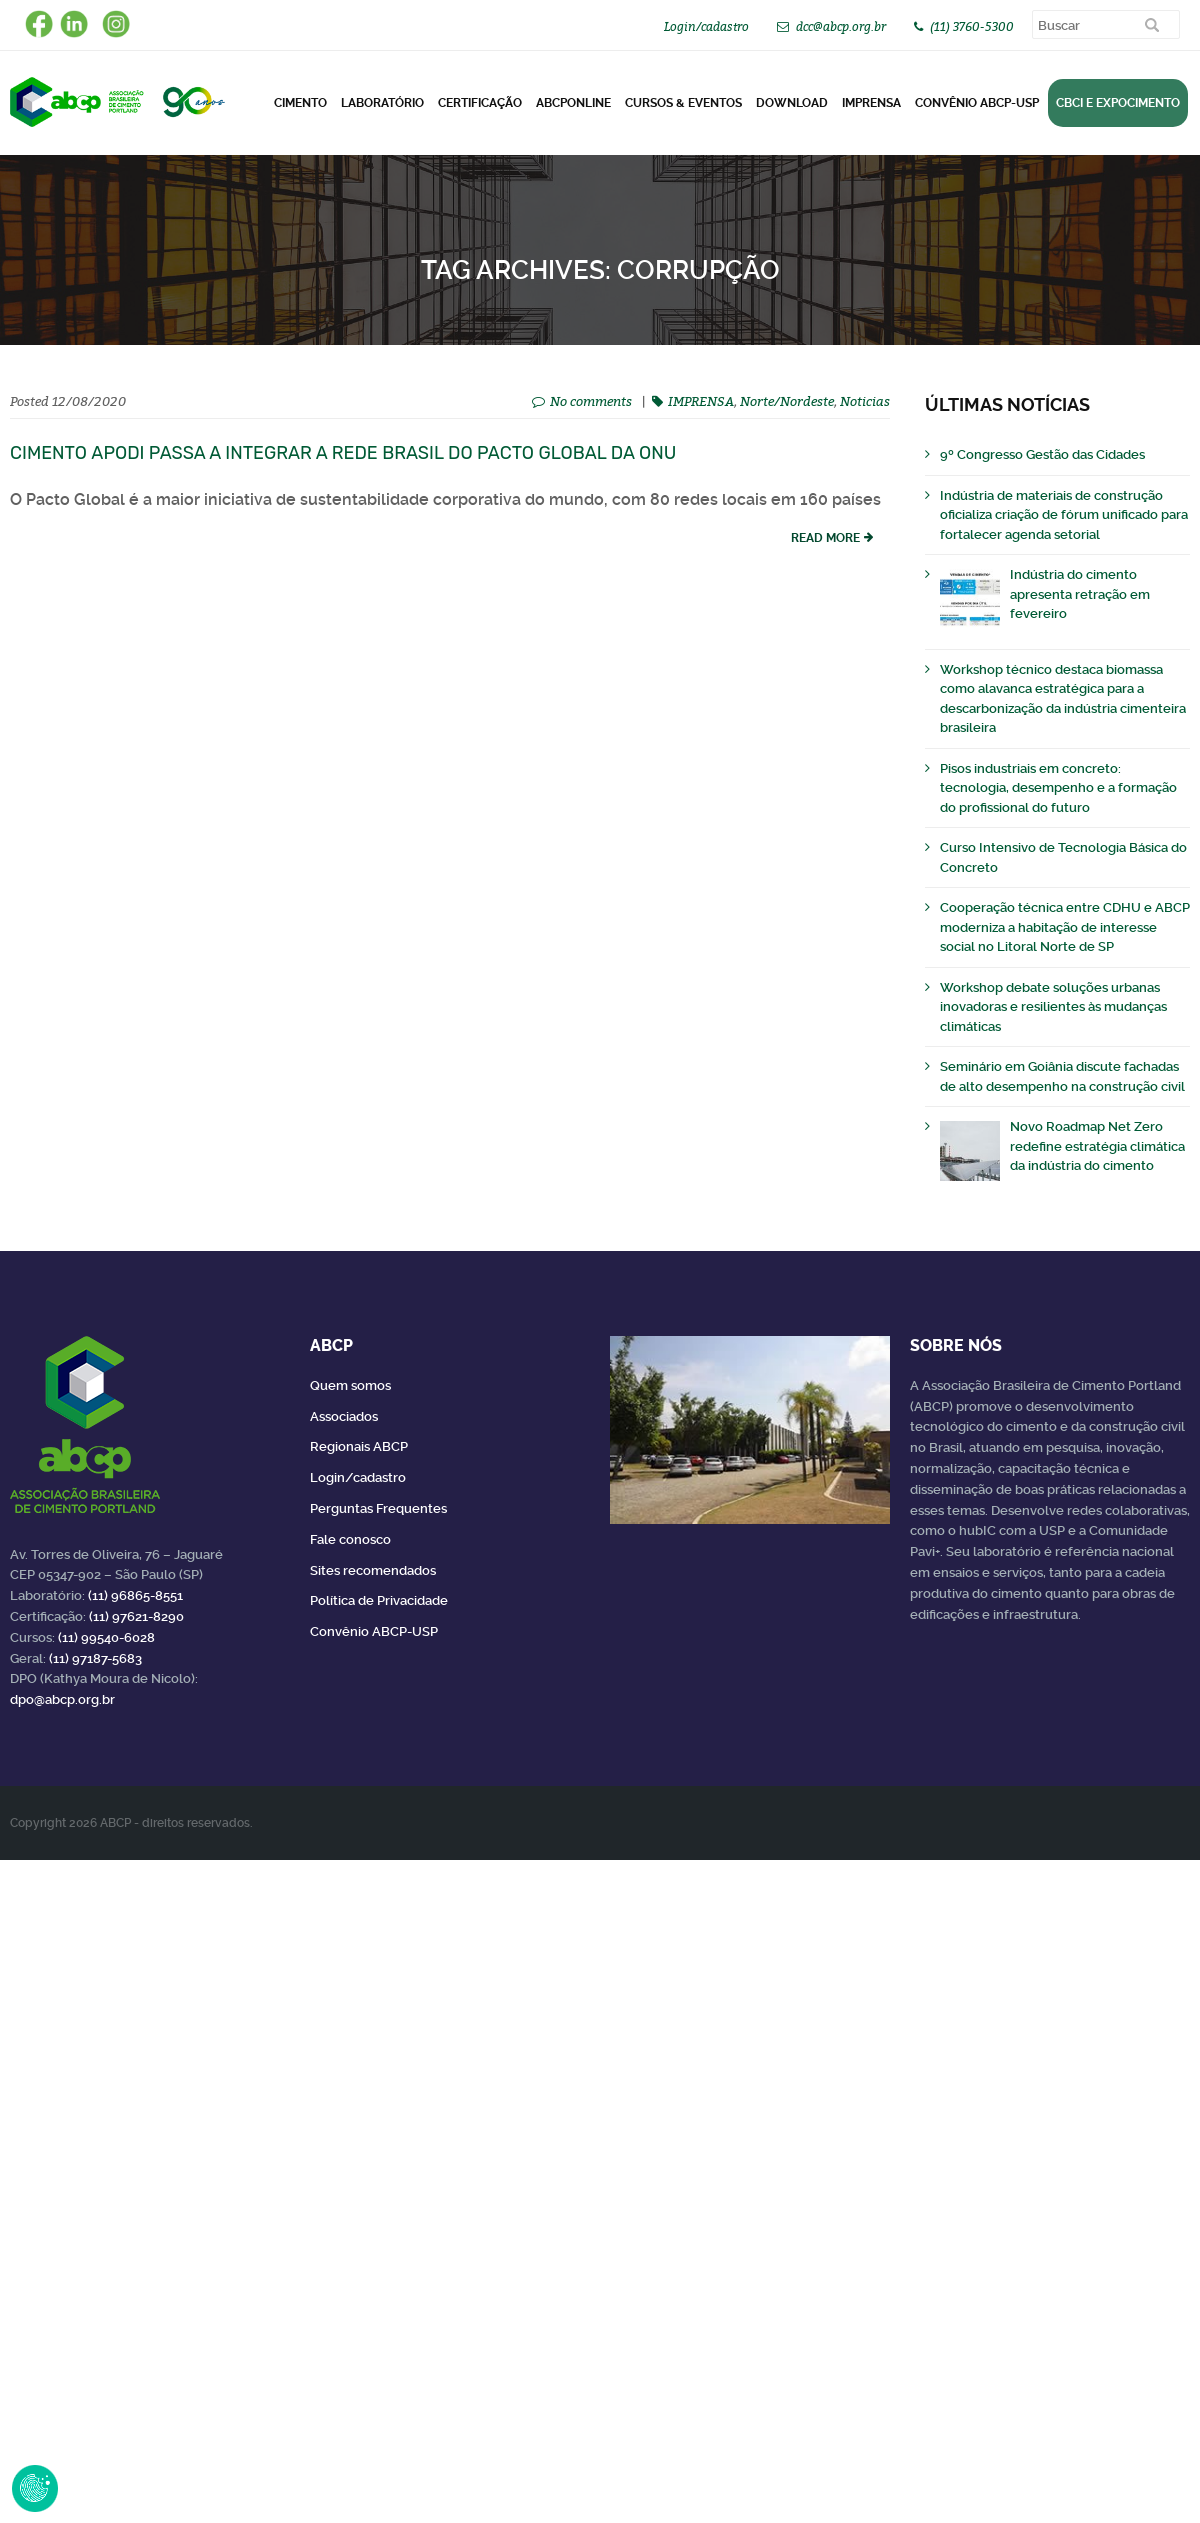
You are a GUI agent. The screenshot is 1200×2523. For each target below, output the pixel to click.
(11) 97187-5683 (95, 1658)
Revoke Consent (35, 2488)
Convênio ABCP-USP (977, 103)
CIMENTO (300, 103)
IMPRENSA (701, 401)
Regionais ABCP (359, 1446)
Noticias (865, 401)
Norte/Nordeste (787, 401)
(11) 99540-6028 (106, 1637)
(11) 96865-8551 (135, 1595)
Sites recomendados (373, 1570)
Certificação (480, 103)
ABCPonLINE (573, 103)
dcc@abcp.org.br (841, 26)
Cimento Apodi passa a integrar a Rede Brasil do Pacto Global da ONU (343, 453)
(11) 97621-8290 (136, 1616)
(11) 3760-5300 (972, 26)
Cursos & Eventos (683, 103)
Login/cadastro (706, 26)
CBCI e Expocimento (1118, 103)
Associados (344, 1416)
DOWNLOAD (792, 103)
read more (825, 538)
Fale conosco (350, 1539)
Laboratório (382, 103)
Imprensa (871, 103)
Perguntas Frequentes (378, 1508)
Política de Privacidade (379, 1600)
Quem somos (350, 1385)
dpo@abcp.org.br (62, 1699)
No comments (591, 401)
